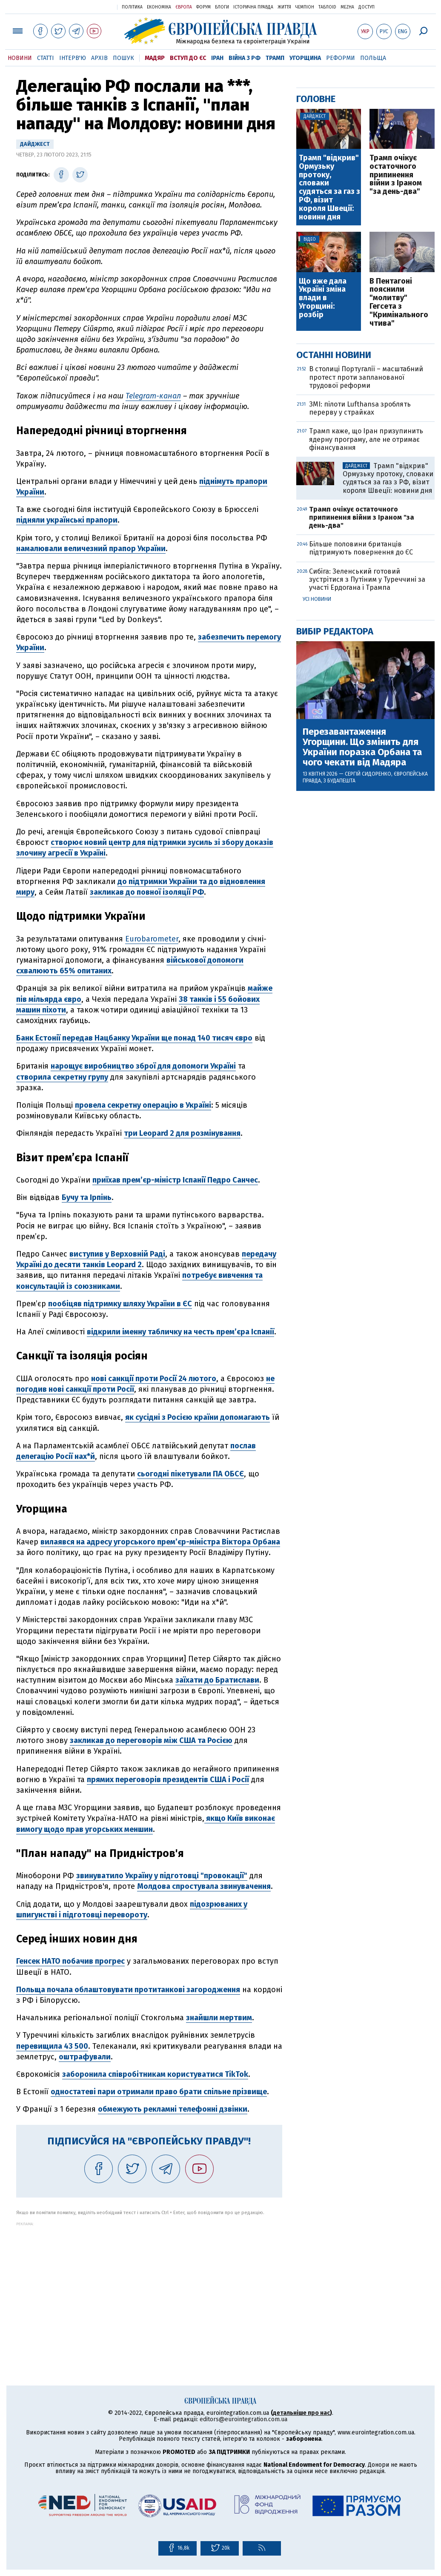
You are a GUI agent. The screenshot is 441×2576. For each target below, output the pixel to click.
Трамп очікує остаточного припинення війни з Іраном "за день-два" (395, 175)
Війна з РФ (245, 58)
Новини (20, 58)
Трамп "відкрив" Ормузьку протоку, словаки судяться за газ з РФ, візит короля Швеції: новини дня (329, 187)
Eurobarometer (151, 939)
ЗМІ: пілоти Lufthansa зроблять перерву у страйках (360, 408)
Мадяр (155, 58)
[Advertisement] (149, 2285)
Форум (203, 7)
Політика (132, 7)
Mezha (347, 7)
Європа (183, 7)
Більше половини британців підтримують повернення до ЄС (361, 548)
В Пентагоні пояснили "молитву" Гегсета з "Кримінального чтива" (398, 302)
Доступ (366, 7)
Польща (373, 58)
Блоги (222, 7)
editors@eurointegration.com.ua (243, 2419)
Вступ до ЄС (188, 58)
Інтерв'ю (72, 58)
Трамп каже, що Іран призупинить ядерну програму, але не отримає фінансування (366, 439)
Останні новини (333, 355)
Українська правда (89, 6)
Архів (99, 58)
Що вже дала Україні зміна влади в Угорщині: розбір (322, 298)
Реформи (340, 58)
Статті (45, 58)
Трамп (275, 58)
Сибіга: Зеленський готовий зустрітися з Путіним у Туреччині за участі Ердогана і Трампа (367, 579)
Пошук (123, 58)
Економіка (159, 7)
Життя (284, 7)
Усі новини (317, 599)
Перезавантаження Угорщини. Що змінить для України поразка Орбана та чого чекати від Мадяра (362, 747)
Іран (217, 58)
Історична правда (253, 7)
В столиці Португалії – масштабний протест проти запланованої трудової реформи (366, 377)
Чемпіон (304, 7)
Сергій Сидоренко (368, 774)
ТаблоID (327, 7)
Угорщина (305, 58)
